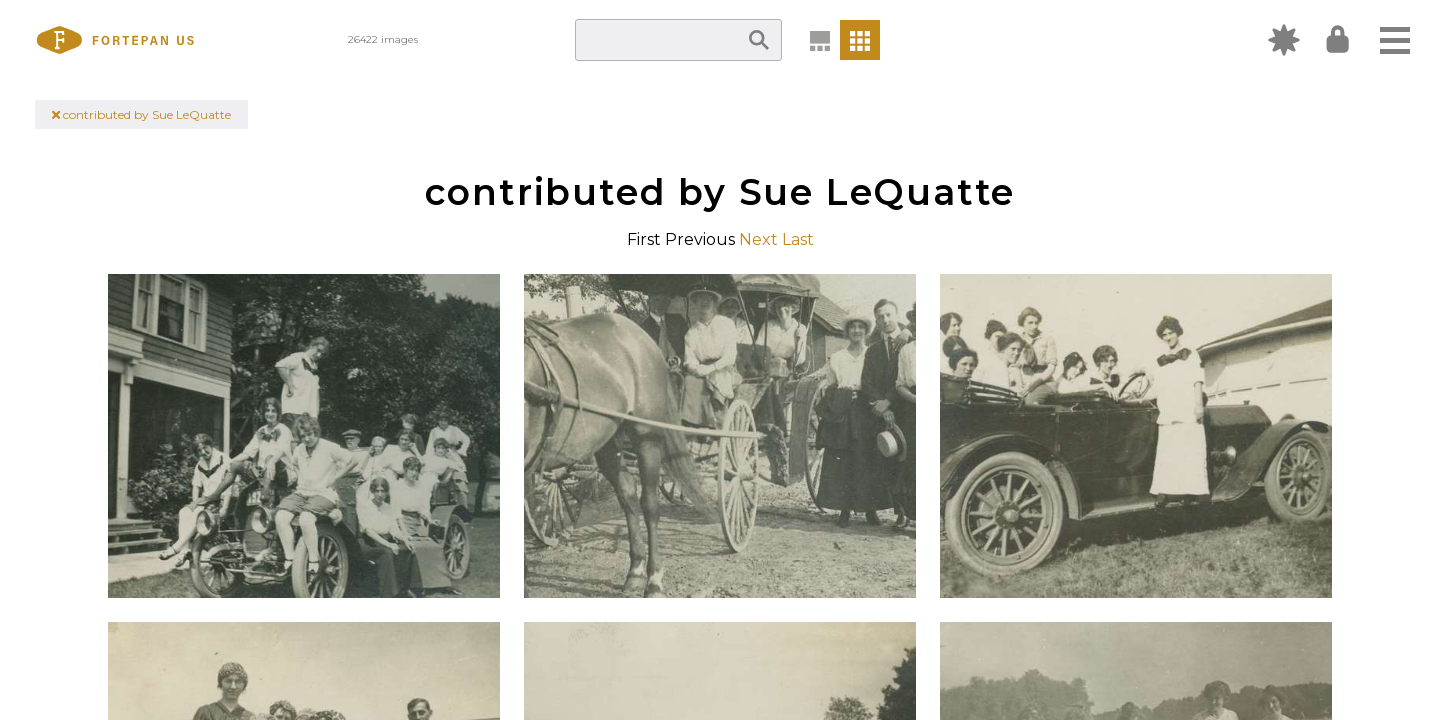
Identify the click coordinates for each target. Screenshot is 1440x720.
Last (798, 239)
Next (758, 239)
